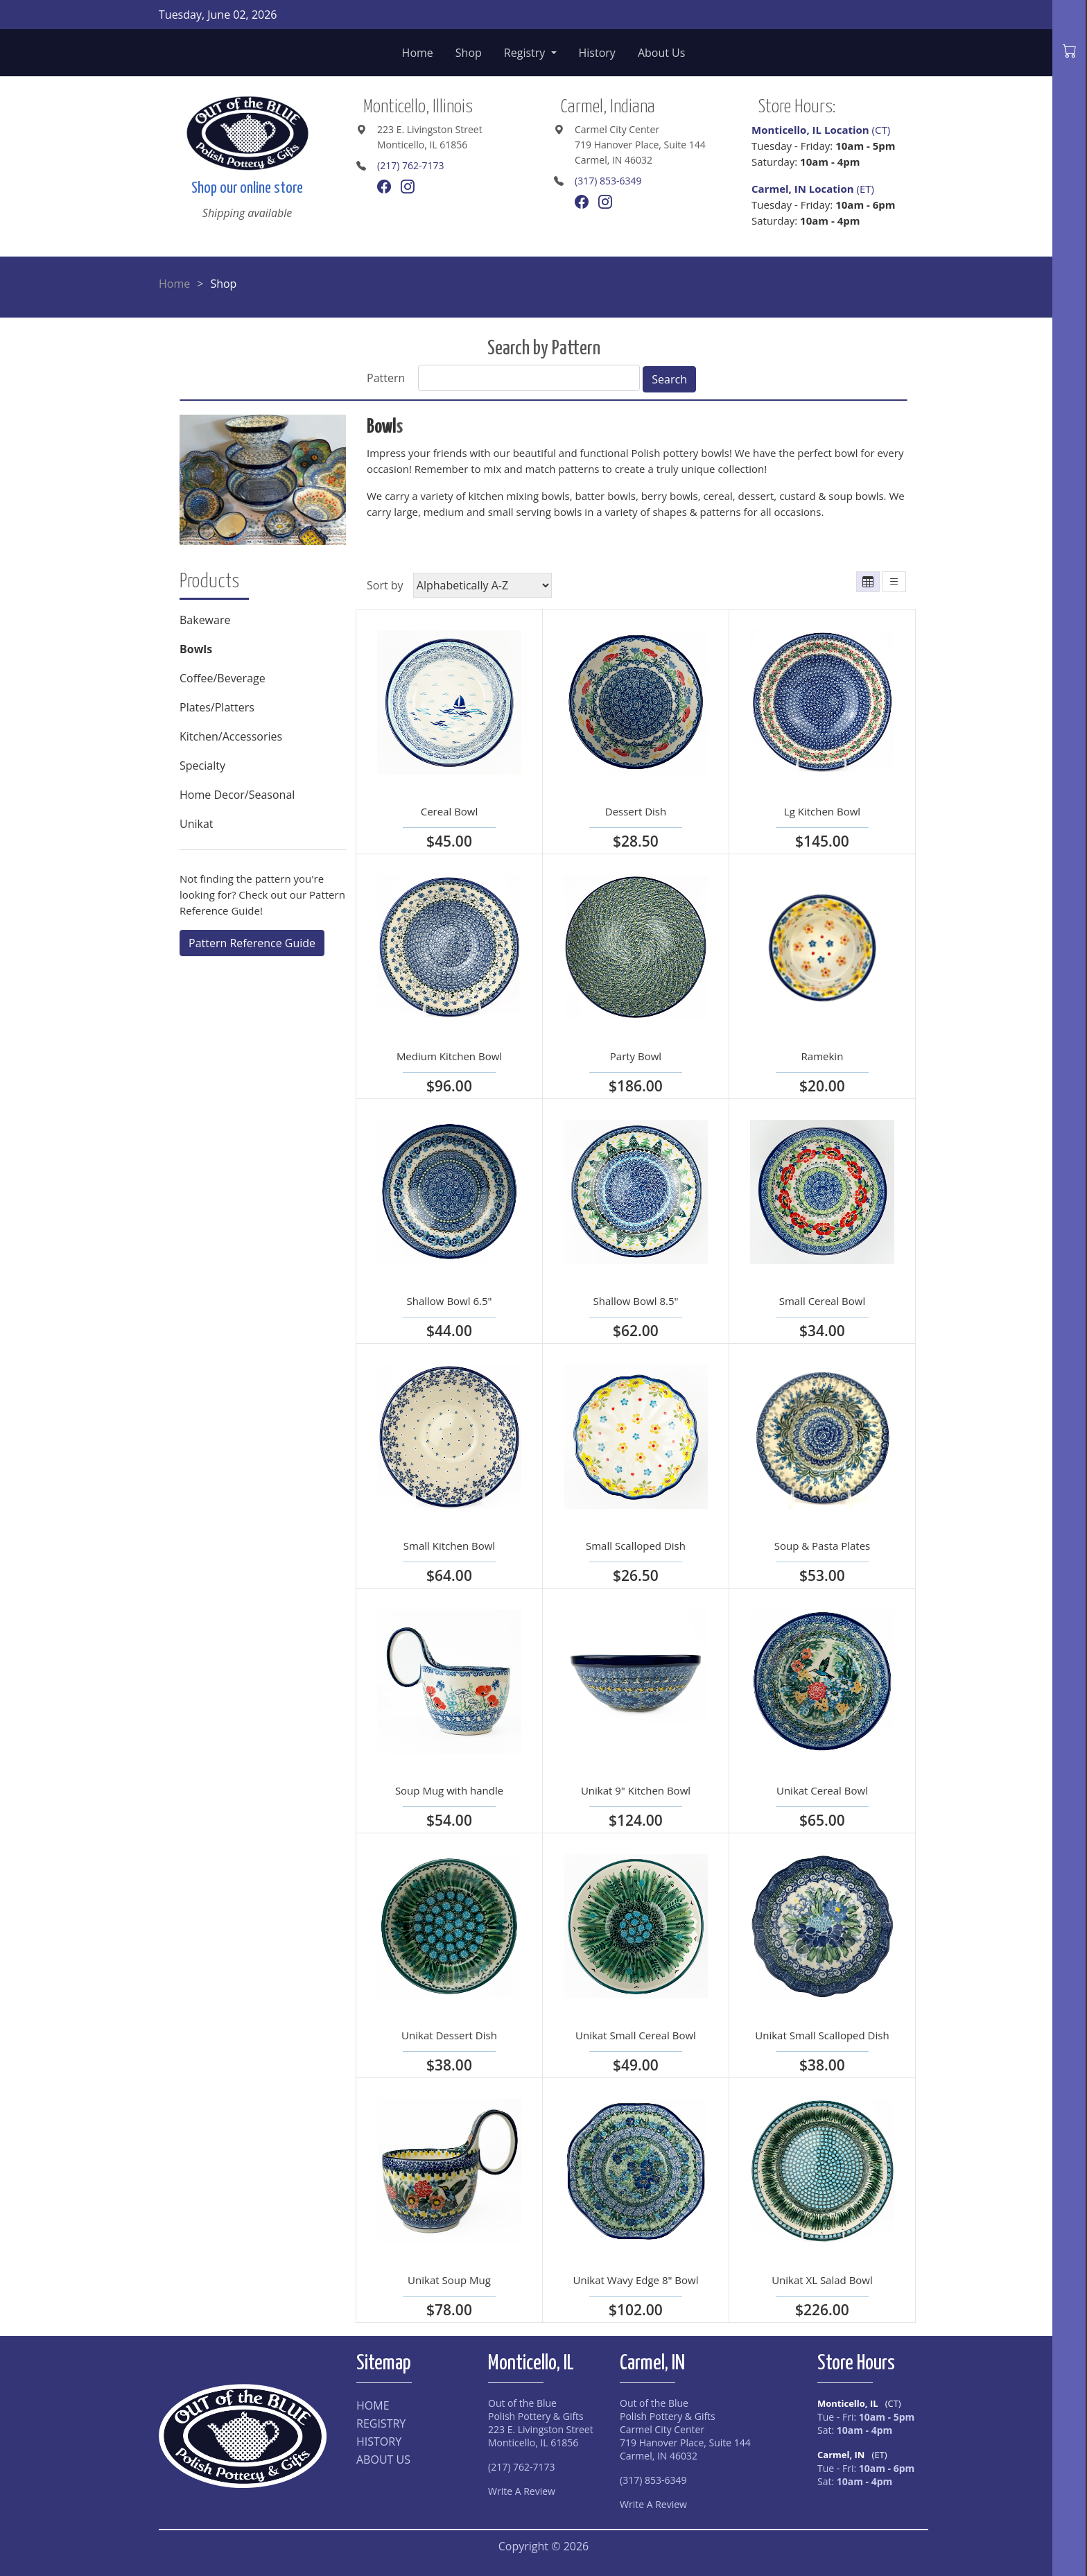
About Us (662, 52)
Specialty (202, 765)
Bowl (382, 427)
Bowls (196, 649)
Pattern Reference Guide (252, 943)
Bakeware (205, 620)
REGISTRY (381, 2423)
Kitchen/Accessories (231, 736)
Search (669, 379)
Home (417, 52)
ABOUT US (383, 2459)
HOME (373, 2405)
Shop (468, 52)
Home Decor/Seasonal (237, 794)
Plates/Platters (217, 707)
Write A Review (521, 2491)
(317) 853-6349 (608, 180)
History (597, 52)
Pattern (386, 378)
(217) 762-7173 (410, 165)
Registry (526, 52)
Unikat (197, 823)
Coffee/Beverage (223, 678)
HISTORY (378, 2441)
